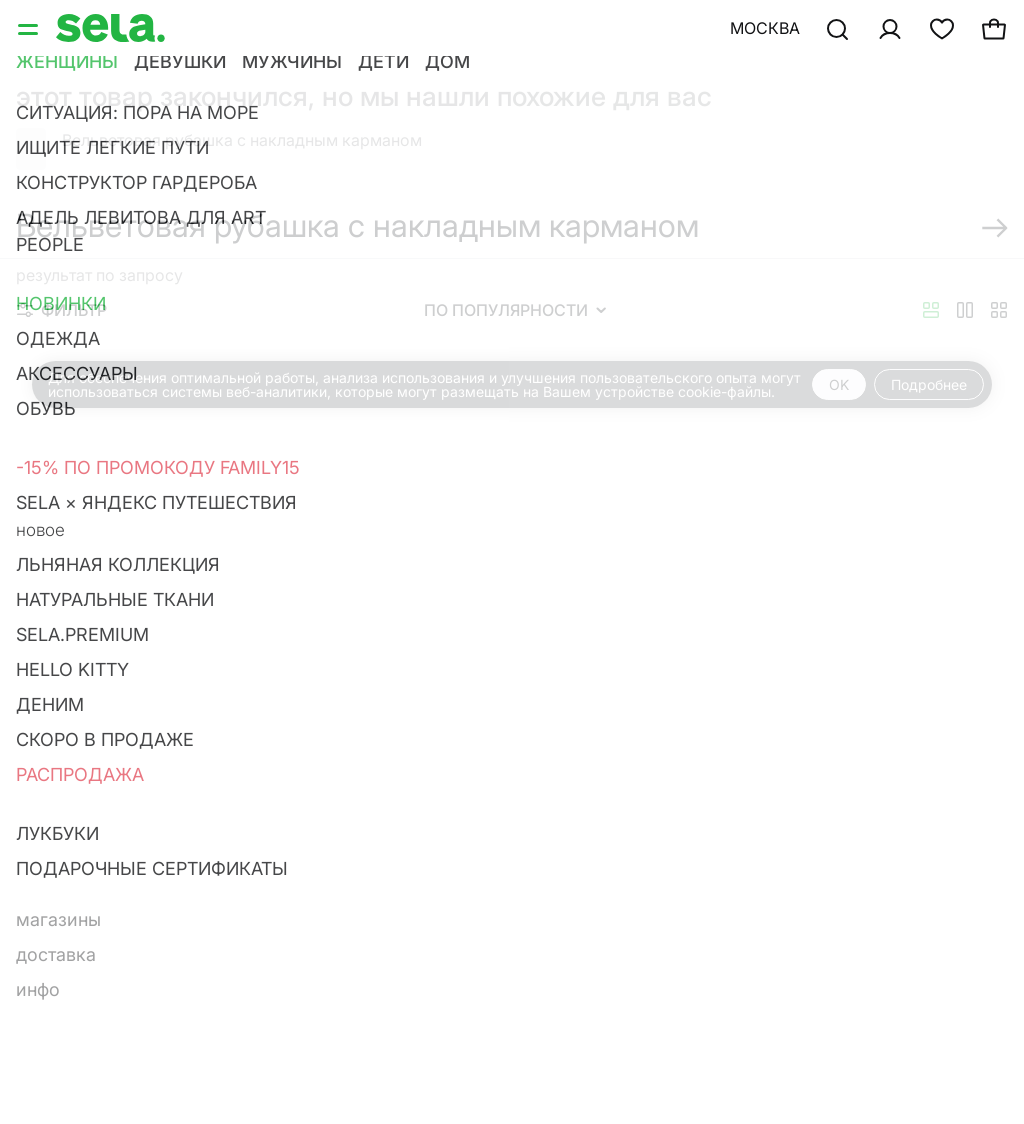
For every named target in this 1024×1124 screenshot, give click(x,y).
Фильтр (62, 310)
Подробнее (929, 384)
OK (839, 384)
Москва (765, 28)
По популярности (515, 310)
